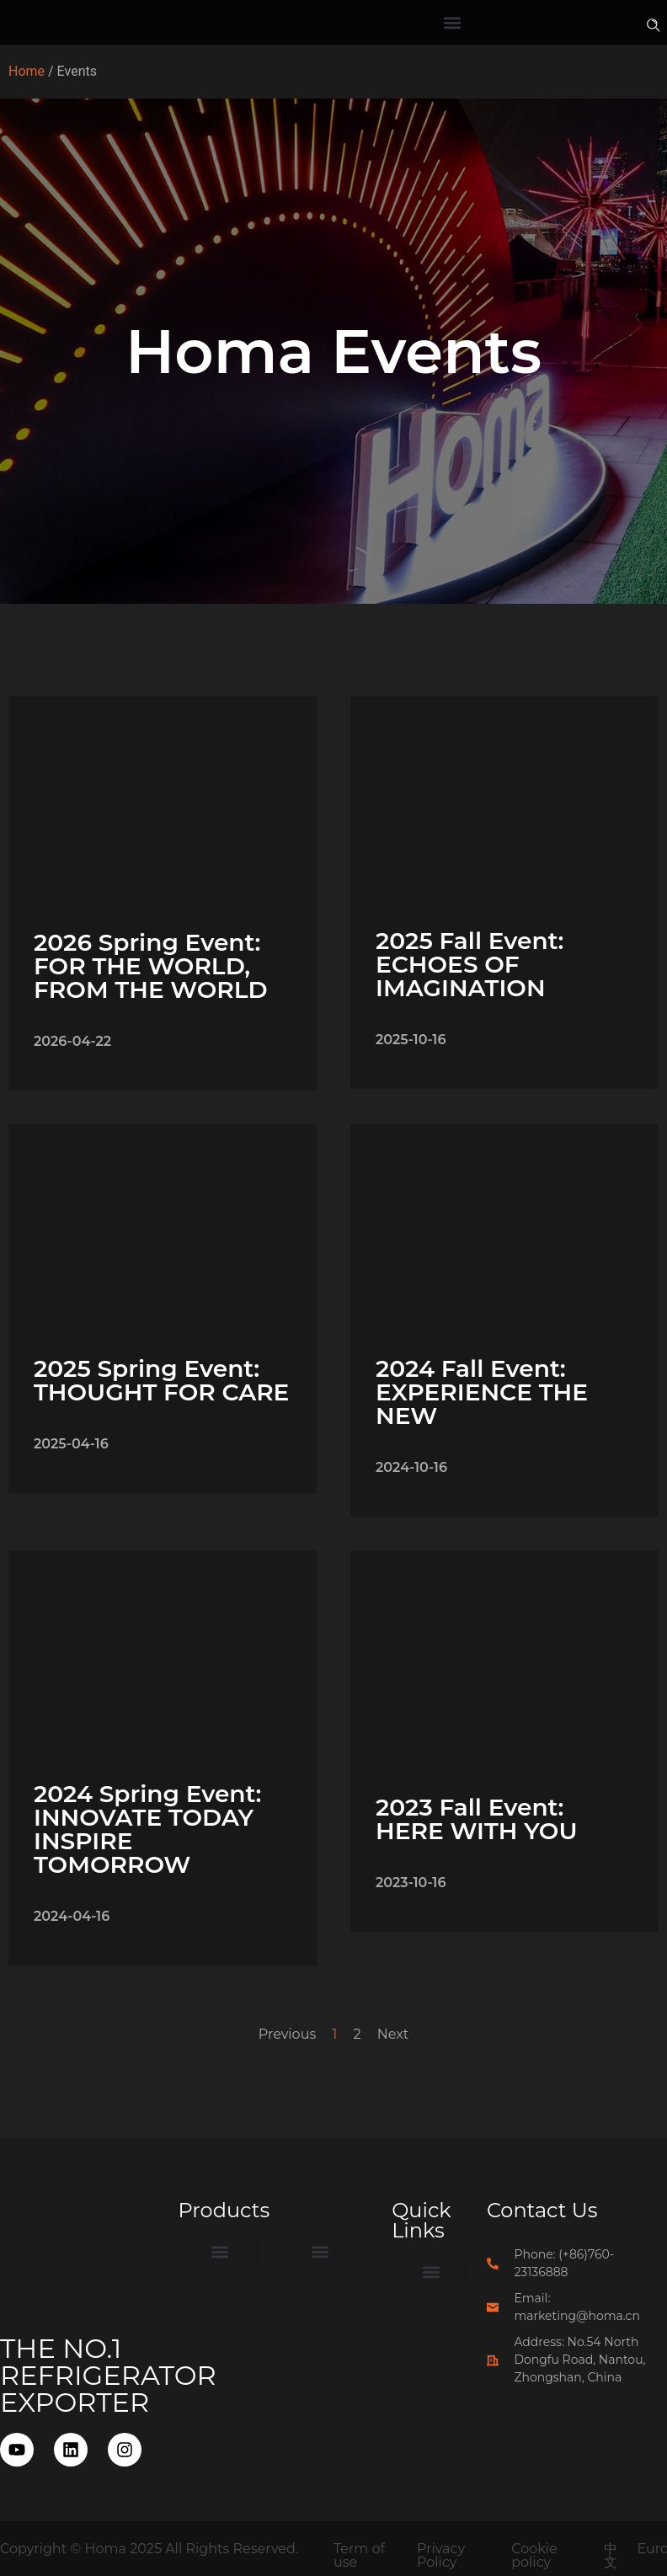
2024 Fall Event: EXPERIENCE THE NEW (482, 1392)
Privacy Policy (441, 2555)
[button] (453, 22)
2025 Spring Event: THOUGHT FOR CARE (161, 1380)
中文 (610, 2555)
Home (26, 71)
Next (392, 2034)
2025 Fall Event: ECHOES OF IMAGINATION (469, 964)
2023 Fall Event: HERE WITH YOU (477, 1819)
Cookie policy (534, 2555)
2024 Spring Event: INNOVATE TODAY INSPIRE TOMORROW (147, 1829)
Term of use (359, 2555)
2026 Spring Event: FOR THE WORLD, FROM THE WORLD (151, 966)
